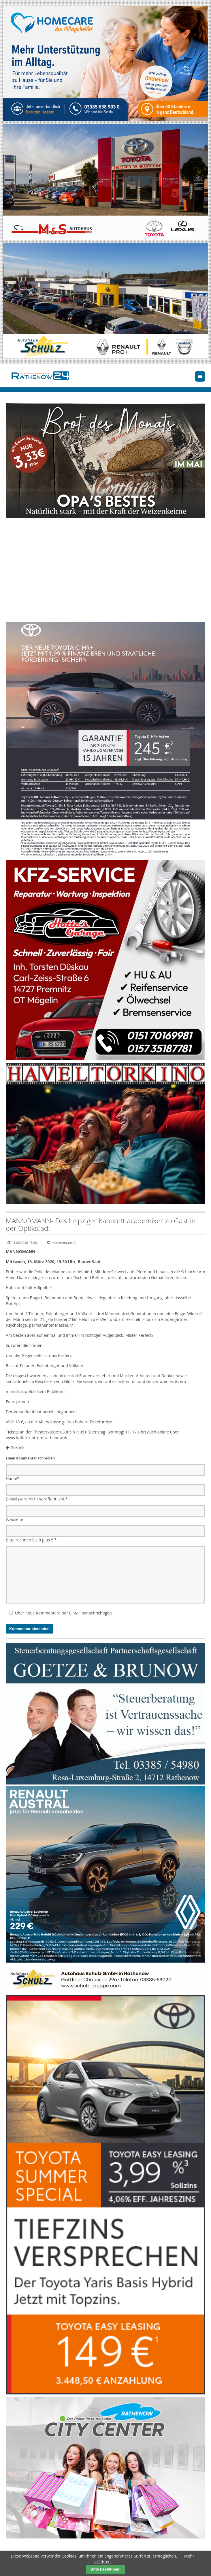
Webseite (14, 1519)
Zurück (17, 1448)
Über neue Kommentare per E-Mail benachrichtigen (63, 1613)
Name (12, 1478)
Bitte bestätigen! (105, 2569)
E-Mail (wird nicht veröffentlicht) (37, 1499)
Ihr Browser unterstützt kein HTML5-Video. (105, 571)
